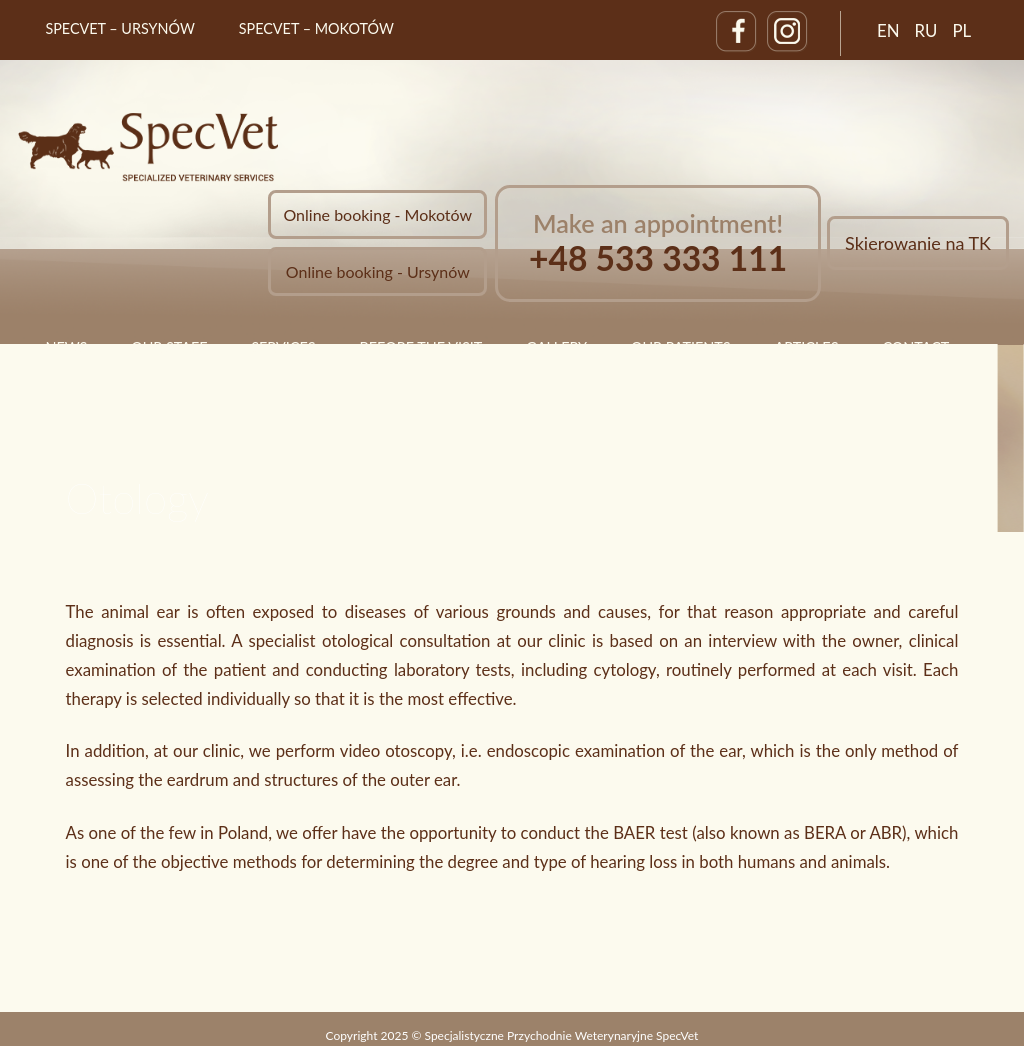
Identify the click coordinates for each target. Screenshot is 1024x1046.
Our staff (169, 347)
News (66, 347)
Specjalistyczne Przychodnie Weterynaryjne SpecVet (562, 1035)
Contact (915, 347)
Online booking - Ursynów (378, 271)
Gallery (556, 347)
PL (961, 30)
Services (283, 347)
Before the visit (421, 347)
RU (926, 30)
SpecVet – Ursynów (119, 28)
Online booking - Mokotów (377, 214)
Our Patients (681, 347)
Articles (806, 347)
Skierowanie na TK (918, 243)
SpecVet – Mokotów (316, 28)
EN (888, 30)
